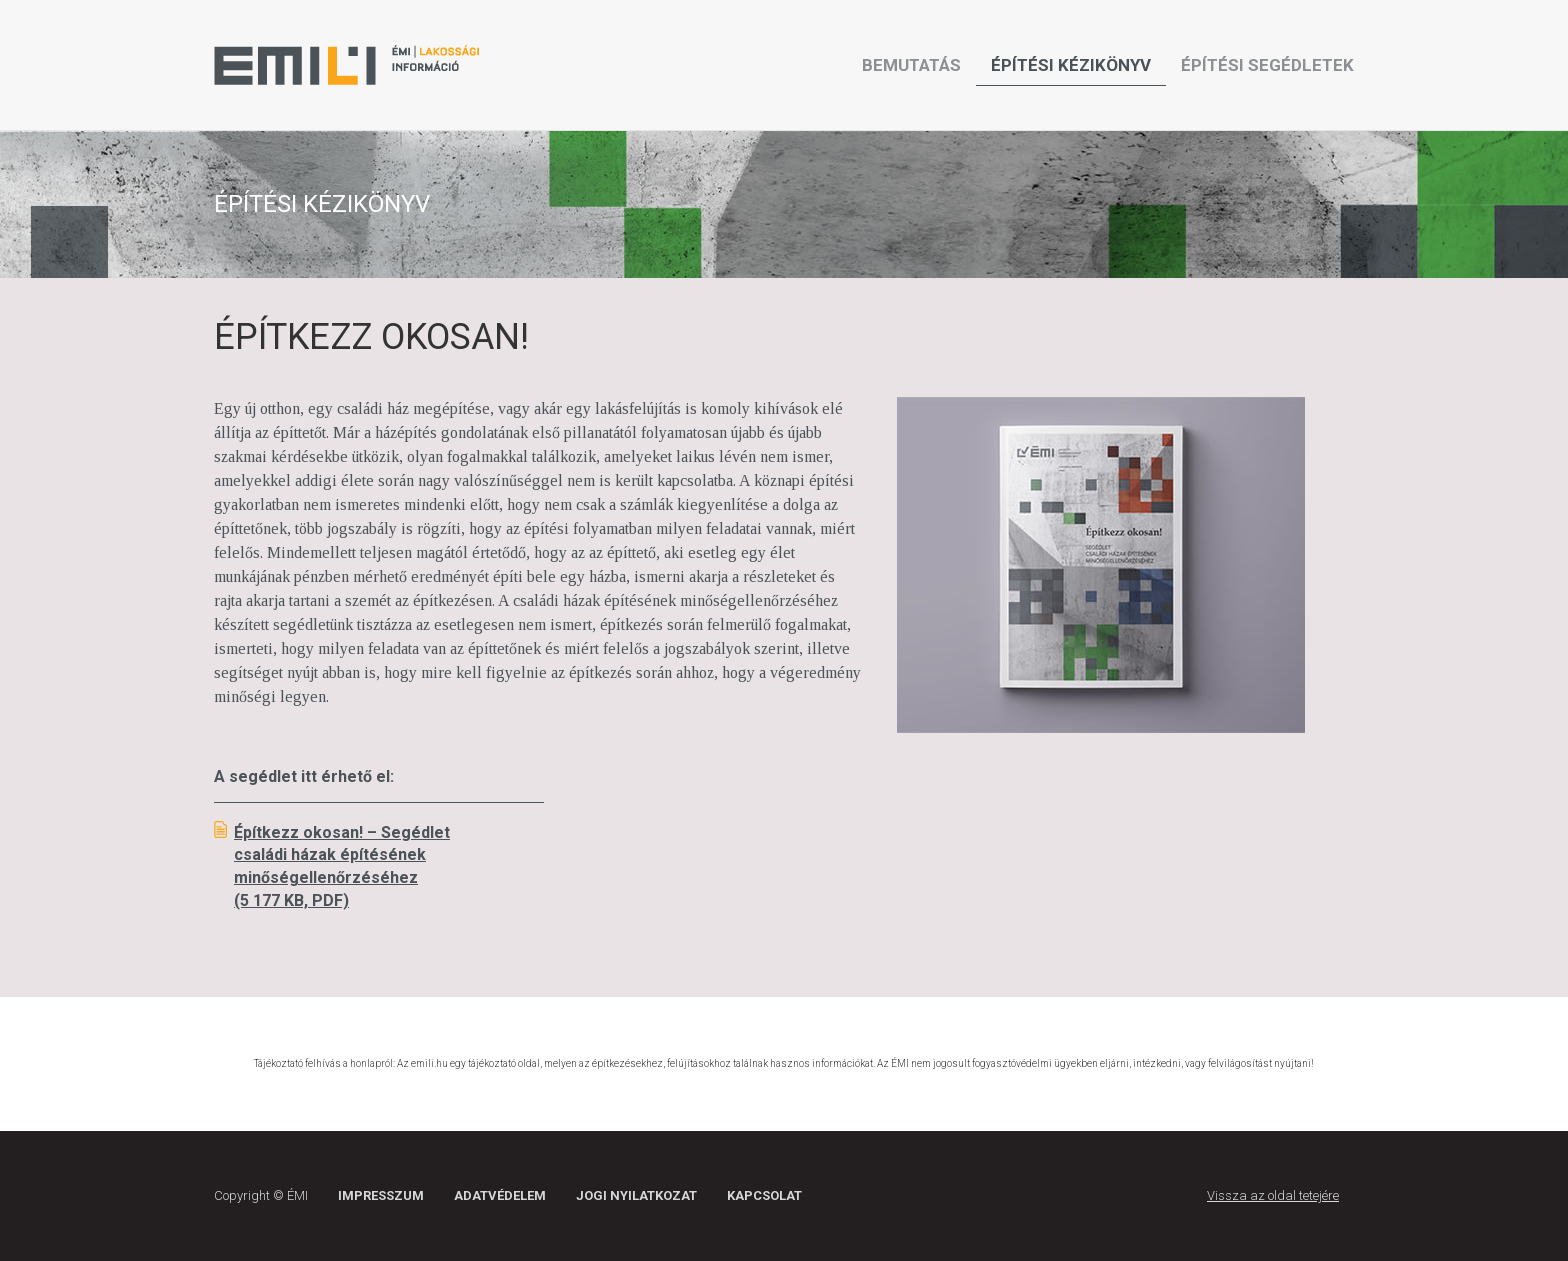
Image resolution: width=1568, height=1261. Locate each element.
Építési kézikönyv (1071, 65)
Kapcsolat (764, 1195)
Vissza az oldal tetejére (1273, 1195)
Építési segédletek (1267, 65)
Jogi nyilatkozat (636, 1195)
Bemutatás (911, 65)
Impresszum (381, 1195)
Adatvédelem (500, 1195)
